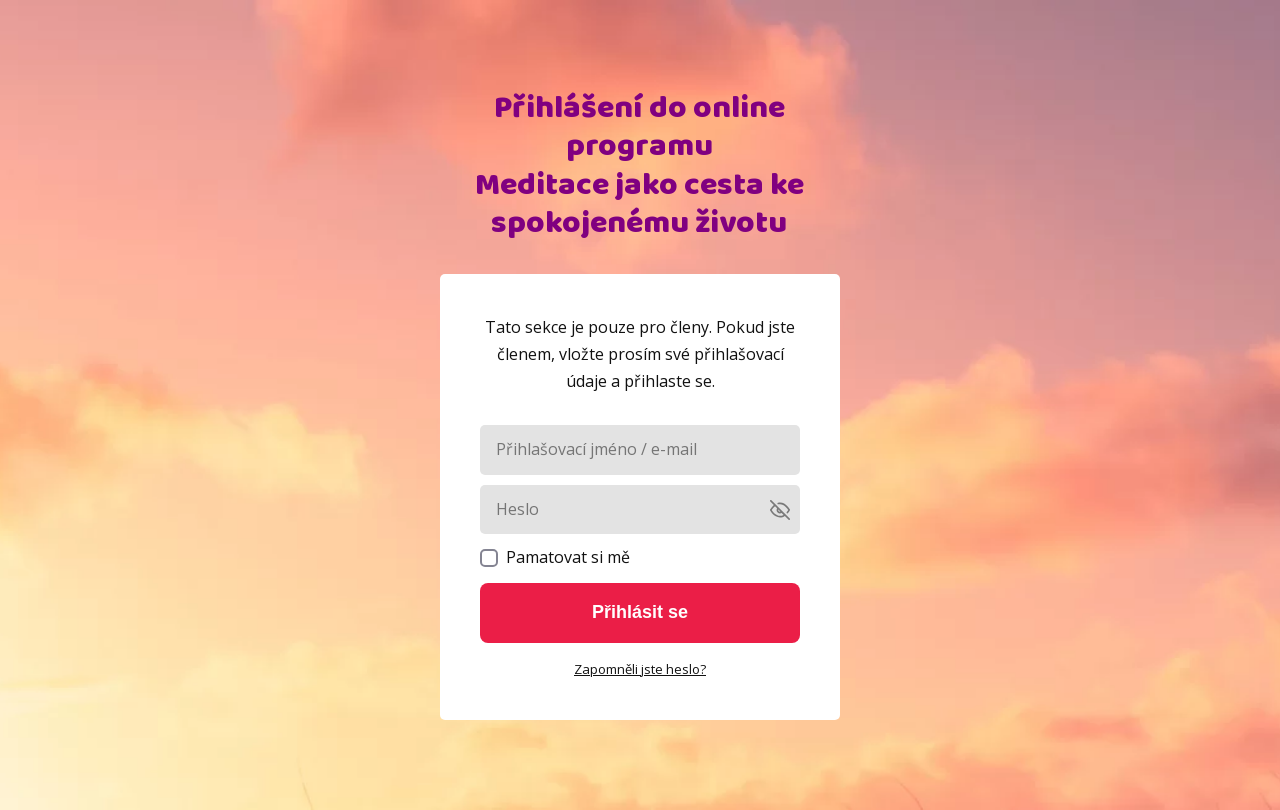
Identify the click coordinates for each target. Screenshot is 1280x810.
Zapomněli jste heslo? (640, 669)
